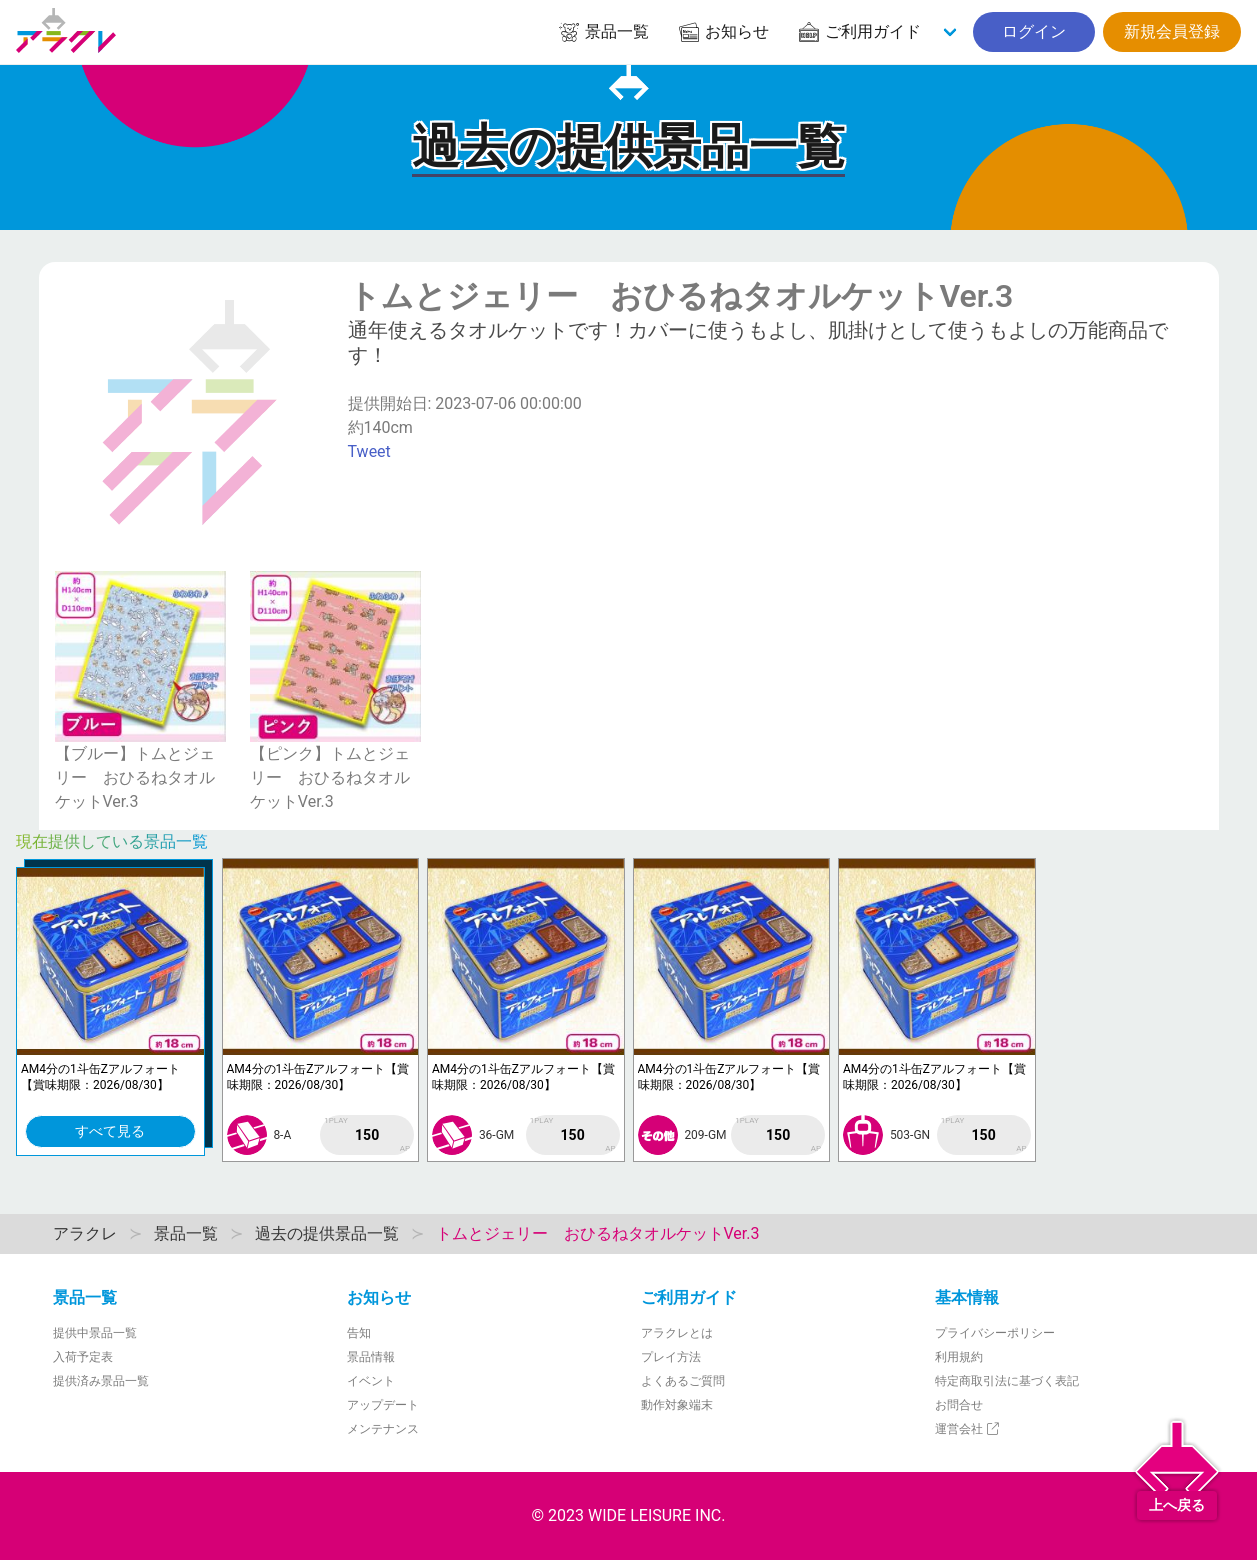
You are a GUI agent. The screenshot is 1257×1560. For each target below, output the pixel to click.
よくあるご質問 (683, 1381)
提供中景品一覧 (95, 1333)
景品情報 (371, 1357)
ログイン (1034, 31)
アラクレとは (677, 1333)
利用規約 (959, 1357)
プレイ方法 (671, 1357)
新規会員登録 (1172, 31)
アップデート (383, 1405)
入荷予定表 (83, 1357)
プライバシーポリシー (995, 1333)
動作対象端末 (677, 1405)
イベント (371, 1381)
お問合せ (959, 1405)
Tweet (369, 451)
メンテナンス (383, 1429)
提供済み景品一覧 (101, 1381)
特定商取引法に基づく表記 (1007, 1381)
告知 (359, 1333)
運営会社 (968, 1429)
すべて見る (110, 1131)
